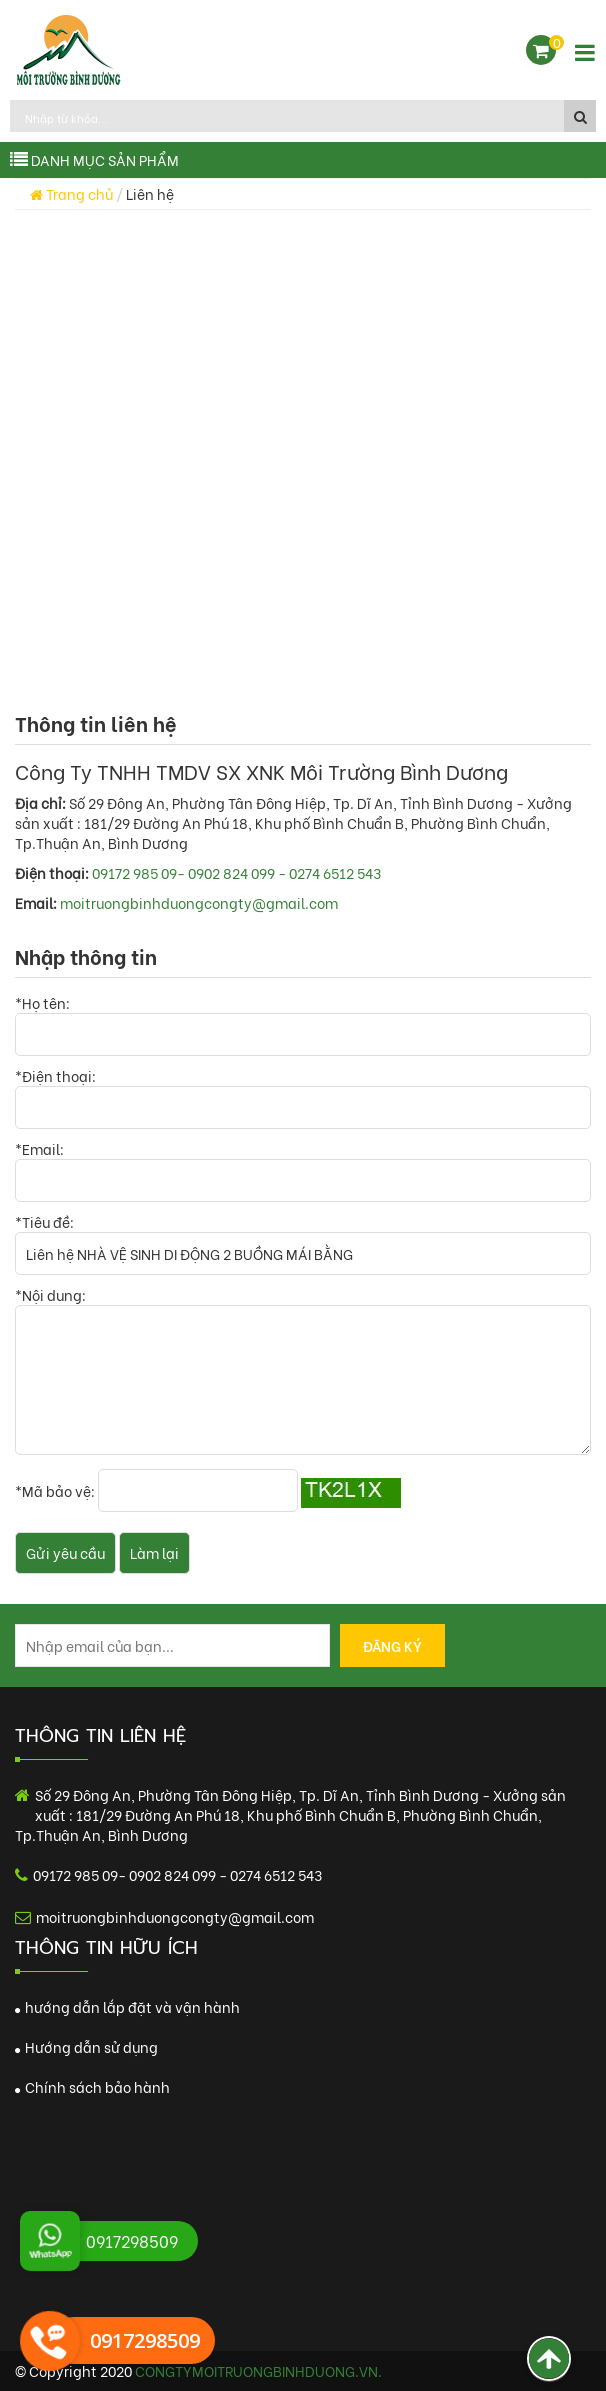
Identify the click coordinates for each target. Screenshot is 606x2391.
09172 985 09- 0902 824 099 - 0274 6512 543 (236, 872)
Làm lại (154, 1552)
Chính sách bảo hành (92, 2086)
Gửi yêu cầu (65, 1552)
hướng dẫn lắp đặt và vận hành (127, 2006)
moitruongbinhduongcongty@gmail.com (199, 902)
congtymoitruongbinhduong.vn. (258, 2370)
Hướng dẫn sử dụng (86, 2046)
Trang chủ (71, 193)
